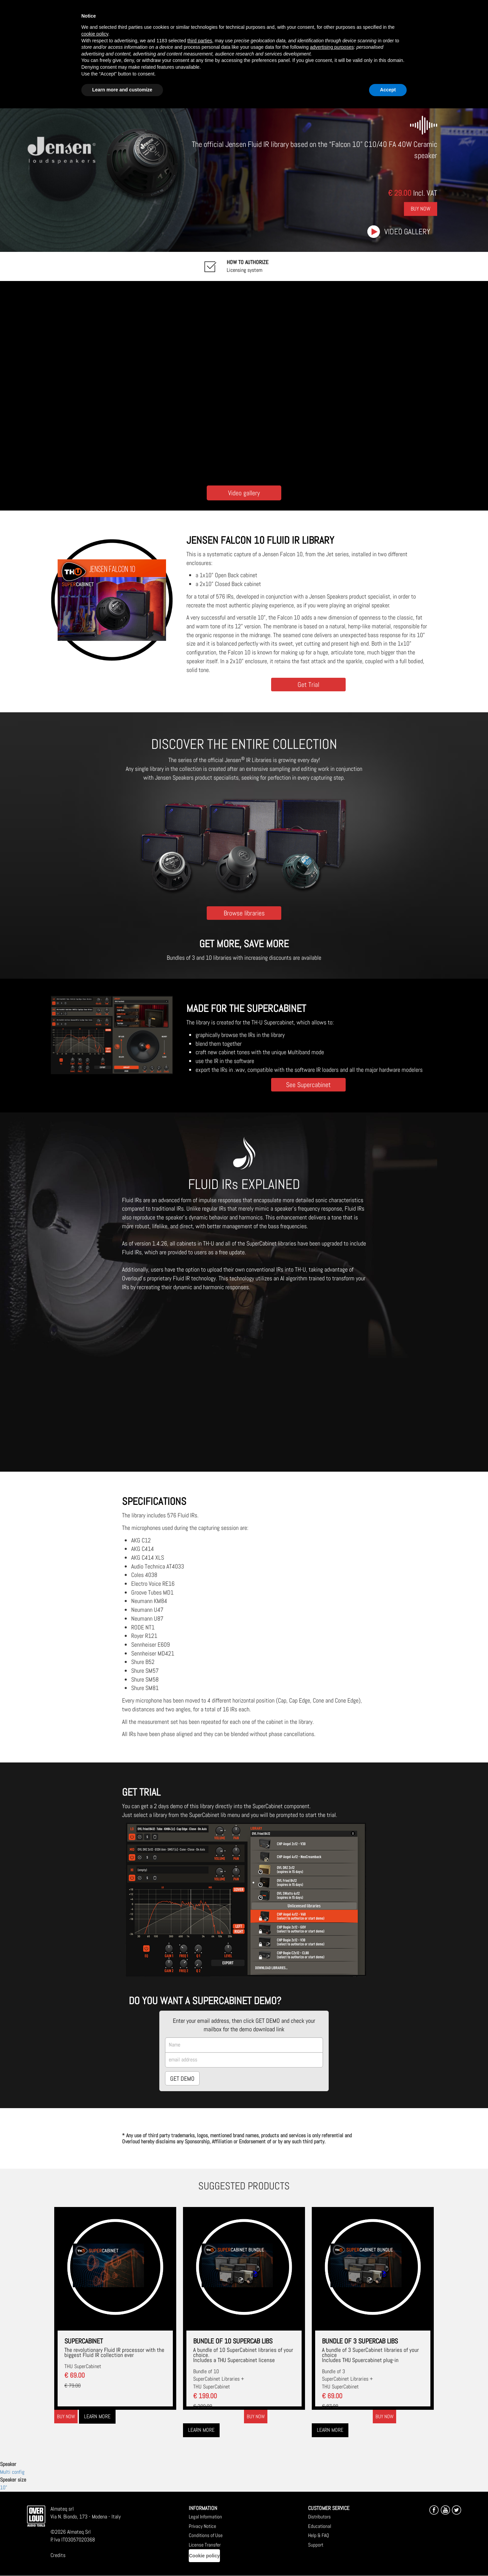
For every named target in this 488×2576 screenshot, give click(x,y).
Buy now (66, 2416)
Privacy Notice (202, 2526)
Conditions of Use (206, 2535)
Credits (57, 2555)
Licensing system (247, 266)
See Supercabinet (308, 1084)
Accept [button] (388, 89)
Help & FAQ (318, 2535)
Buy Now (420, 208)
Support (315, 2544)
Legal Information (205, 2516)
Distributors (319, 2516)
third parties (199, 40)
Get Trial (308, 684)
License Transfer (205, 2544)
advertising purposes (332, 47)
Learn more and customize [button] (122, 89)
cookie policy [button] (94, 34)
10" (3, 2487)
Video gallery (407, 231)
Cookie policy (204, 2555)
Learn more (97, 2416)
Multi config (12, 2471)
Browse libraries (244, 913)
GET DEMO (182, 2078)
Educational (319, 2526)
